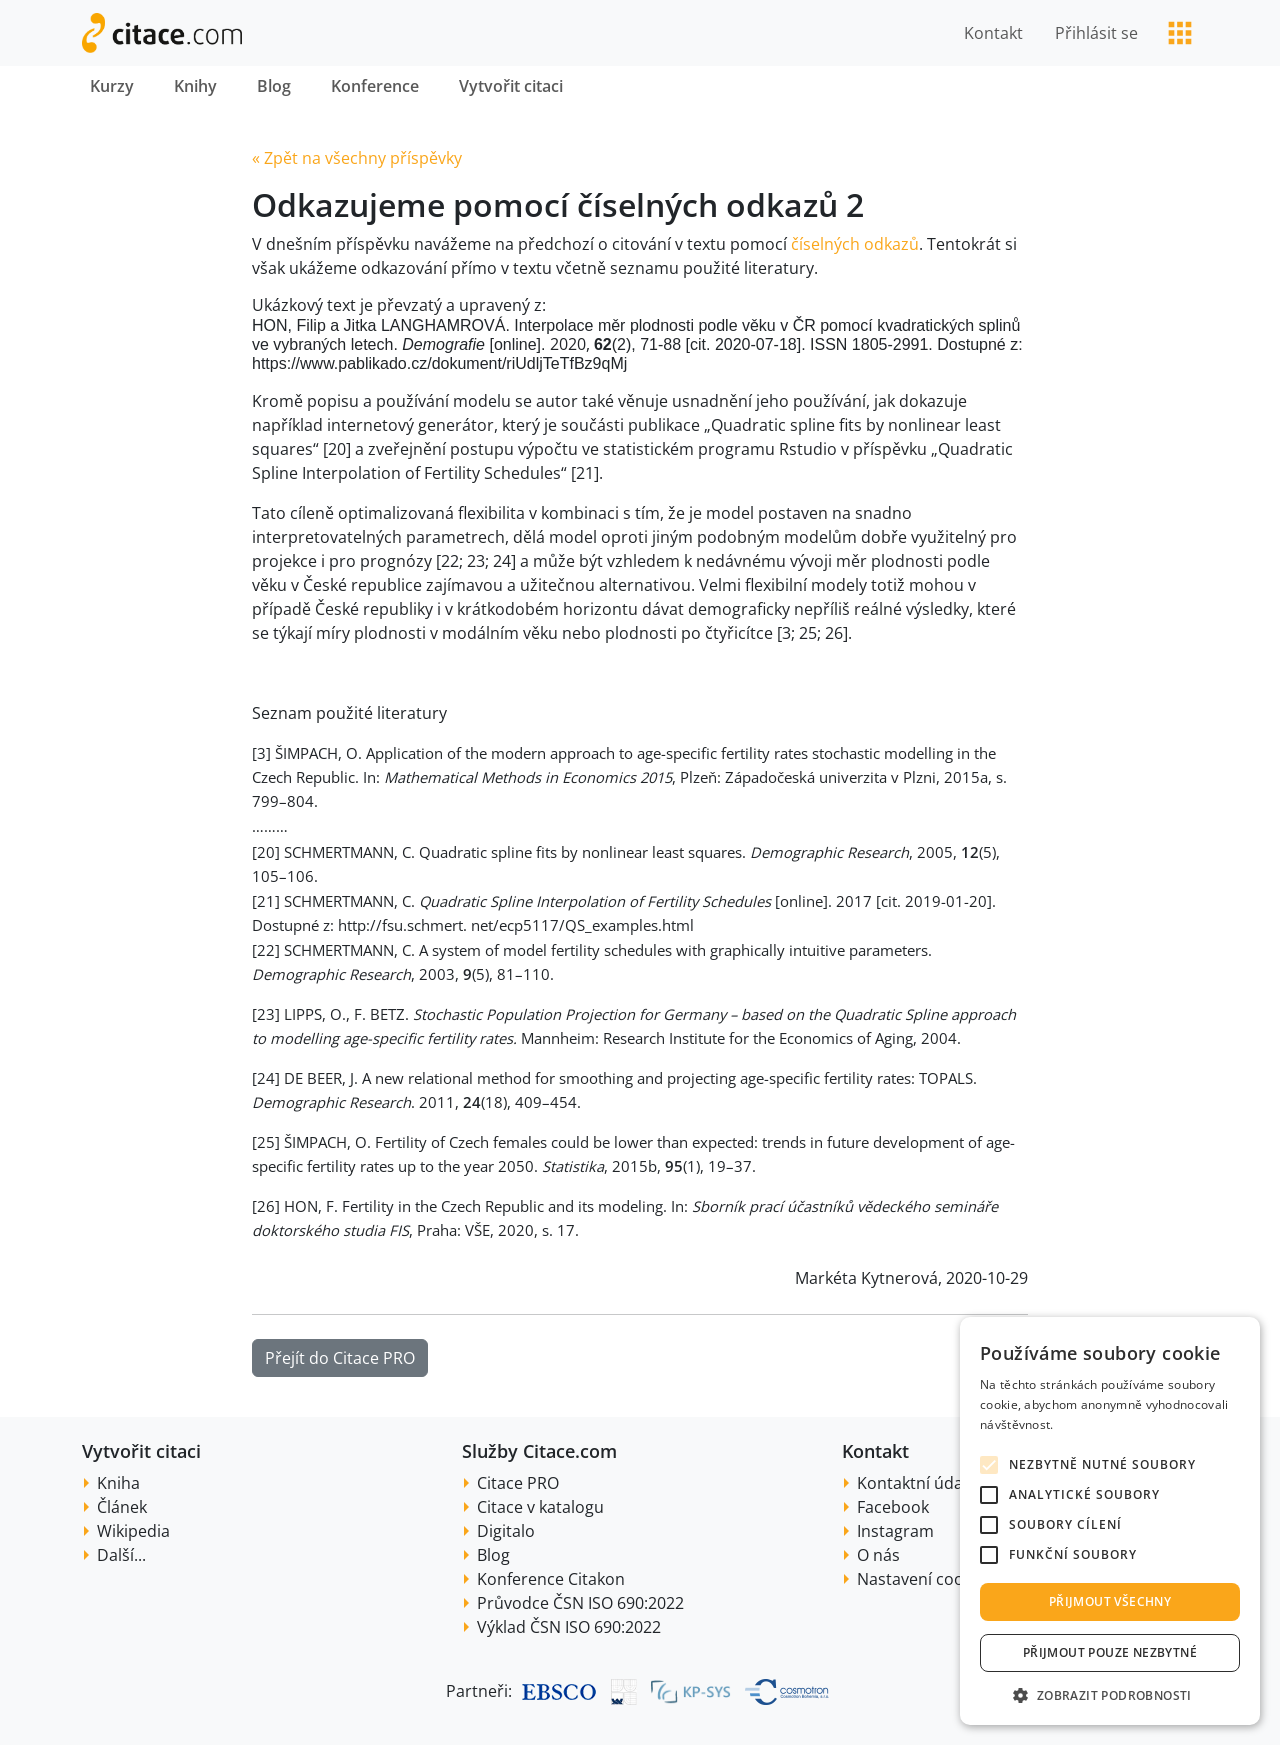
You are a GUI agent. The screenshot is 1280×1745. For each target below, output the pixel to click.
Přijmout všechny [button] (1110, 1601)
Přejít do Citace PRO (340, 1358)
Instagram (895, 1531)
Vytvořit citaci (511, 86)
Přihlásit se (1096, 33)
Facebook (893, 1507)
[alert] (1110, 1521)
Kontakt (993, 33)
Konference (375, 86)
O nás (878, 1555)
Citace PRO (518, 1483)
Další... (121, 1555)
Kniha (118, 1483)
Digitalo (506, 1531)
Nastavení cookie (921, 1579)
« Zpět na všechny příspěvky (357, 158)
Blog (274, 86)
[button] (1110, 1695)
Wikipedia (133, 1531)
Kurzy (112, 86)
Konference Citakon (551, 1579)
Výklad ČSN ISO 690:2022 (569, 1627)
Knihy (195, 86)
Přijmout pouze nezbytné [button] (1110, 1652)
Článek (122, 1507)
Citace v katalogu (540, 1507)
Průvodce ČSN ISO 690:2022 (580, 1603)
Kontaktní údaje (916, 1483)
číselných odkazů (855, 244)
